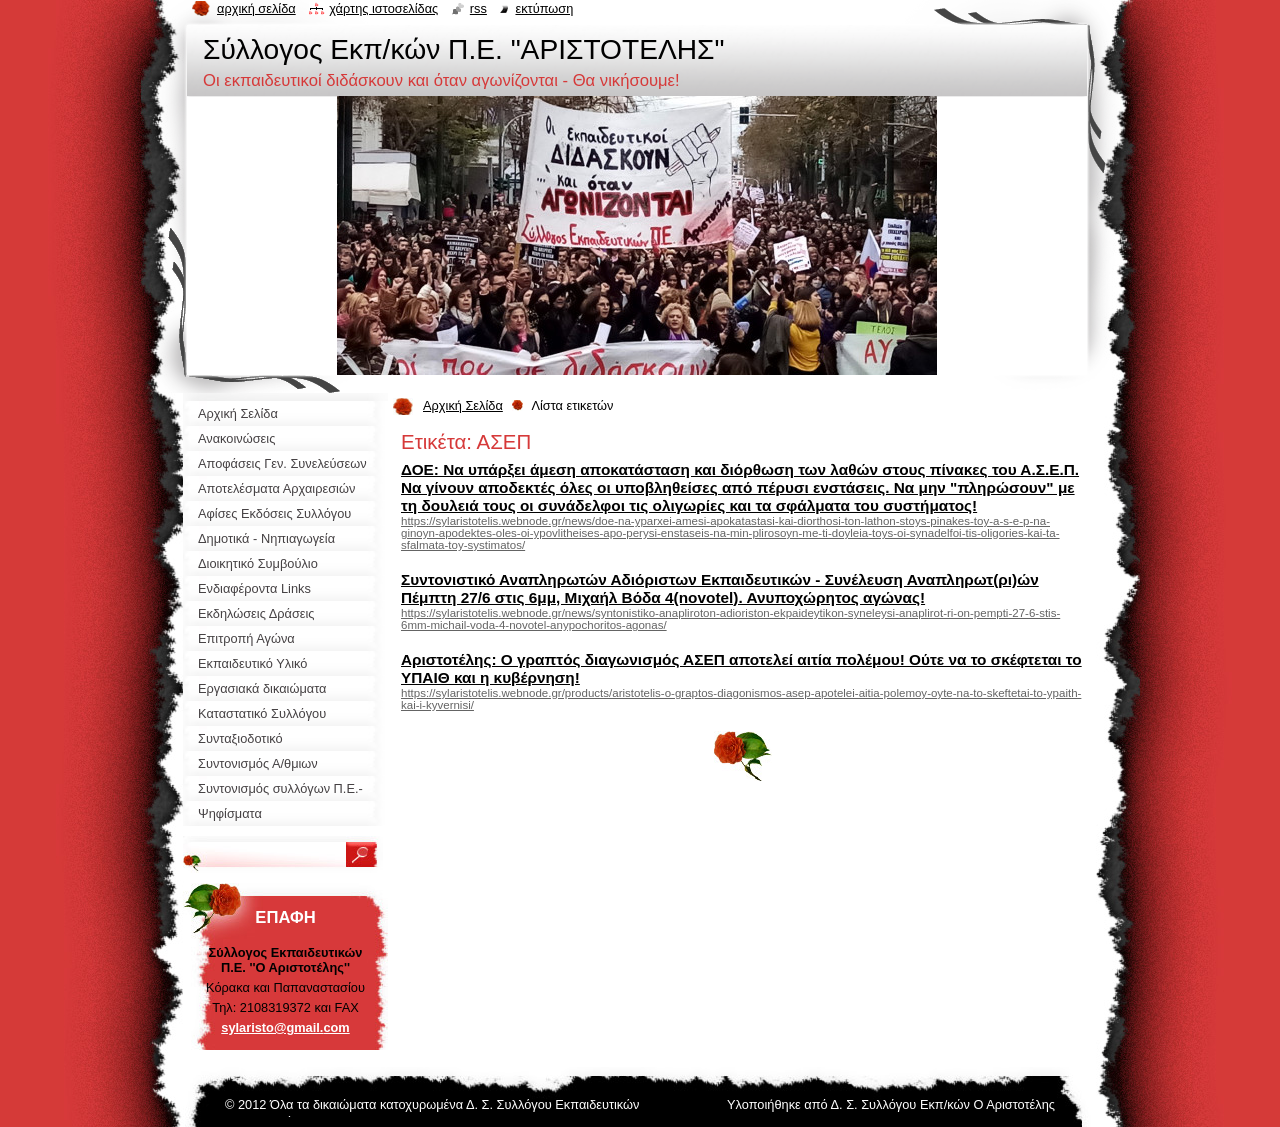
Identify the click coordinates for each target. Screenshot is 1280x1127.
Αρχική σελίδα (256, 8)
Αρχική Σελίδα (463, 405)
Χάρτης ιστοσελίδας (383, 8)
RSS (478, 8)
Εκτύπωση (544, 8)
